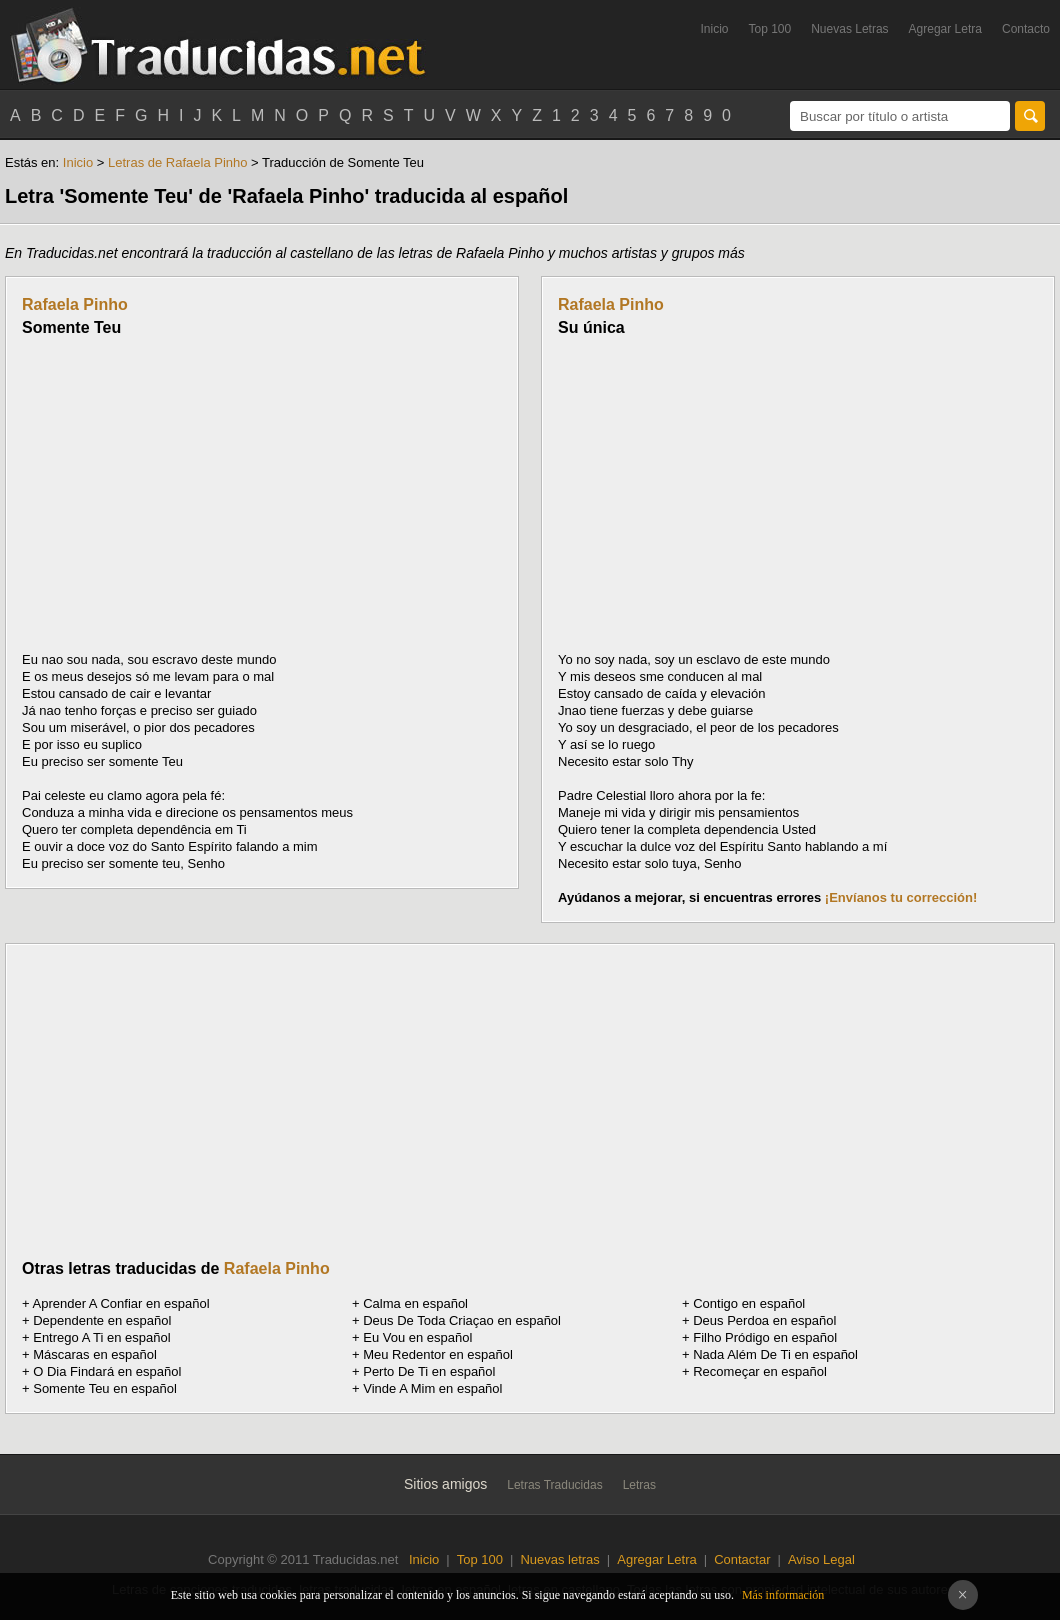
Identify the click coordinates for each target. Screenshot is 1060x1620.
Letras (639, 1485)
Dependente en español (102, 1320)
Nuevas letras (559, 1559)
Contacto (1026, 29)
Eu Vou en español (417, 1337)
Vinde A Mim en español (432, 1388)
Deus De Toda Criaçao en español (462, 1320)
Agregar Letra (945, 29)
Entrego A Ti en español (101, 1337)
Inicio (714, 29)
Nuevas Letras (849, 29)
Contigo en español (749, 1303)
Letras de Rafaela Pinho (177, 162)
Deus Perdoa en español (764, 1320)
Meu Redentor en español (438, 1354)
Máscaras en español (95, 1354)
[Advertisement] (190, 494)
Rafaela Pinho (75, 304)
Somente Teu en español (105, 1388)
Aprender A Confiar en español (121, 1303)
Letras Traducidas (554, 1485)
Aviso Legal (821, 1559)
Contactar (742, 1559)
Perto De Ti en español (429, 1371)
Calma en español (415, 1303)
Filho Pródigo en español (765, 1337)
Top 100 (770, 29)
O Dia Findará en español (107, 1371)
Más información (783, 1595)
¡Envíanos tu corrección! (901, 897)
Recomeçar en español (760, 1371)
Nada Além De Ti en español (775, 1354)
